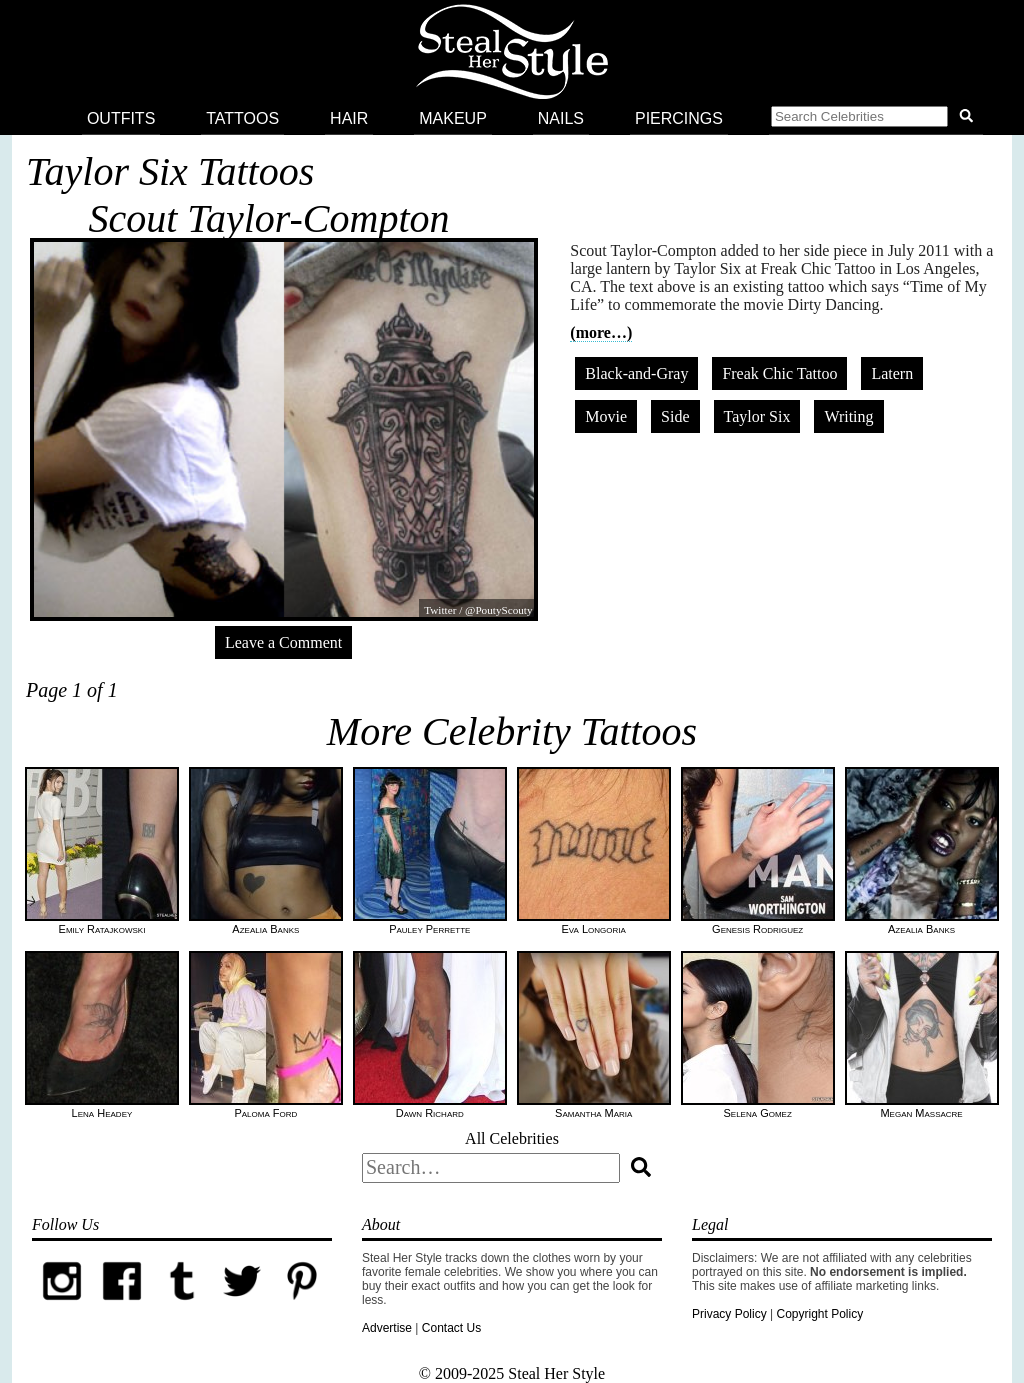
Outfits (121, 118)
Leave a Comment (283, 642)
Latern (892, 373)
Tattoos (242, 118)
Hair (349, 118)
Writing (848, 416)
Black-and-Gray (636, 373)
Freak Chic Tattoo (779, 373)
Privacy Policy (729, 1314)
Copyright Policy (819, 1314)
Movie (606, 416)
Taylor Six (757, 416)
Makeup (453, 118)
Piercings (679, 118)
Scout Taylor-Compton (268, 218)
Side (675, 416)
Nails (561, 118)
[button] (876, 119)
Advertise (387, 1328)
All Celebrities (512, 1138)
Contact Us (451, 1328)
